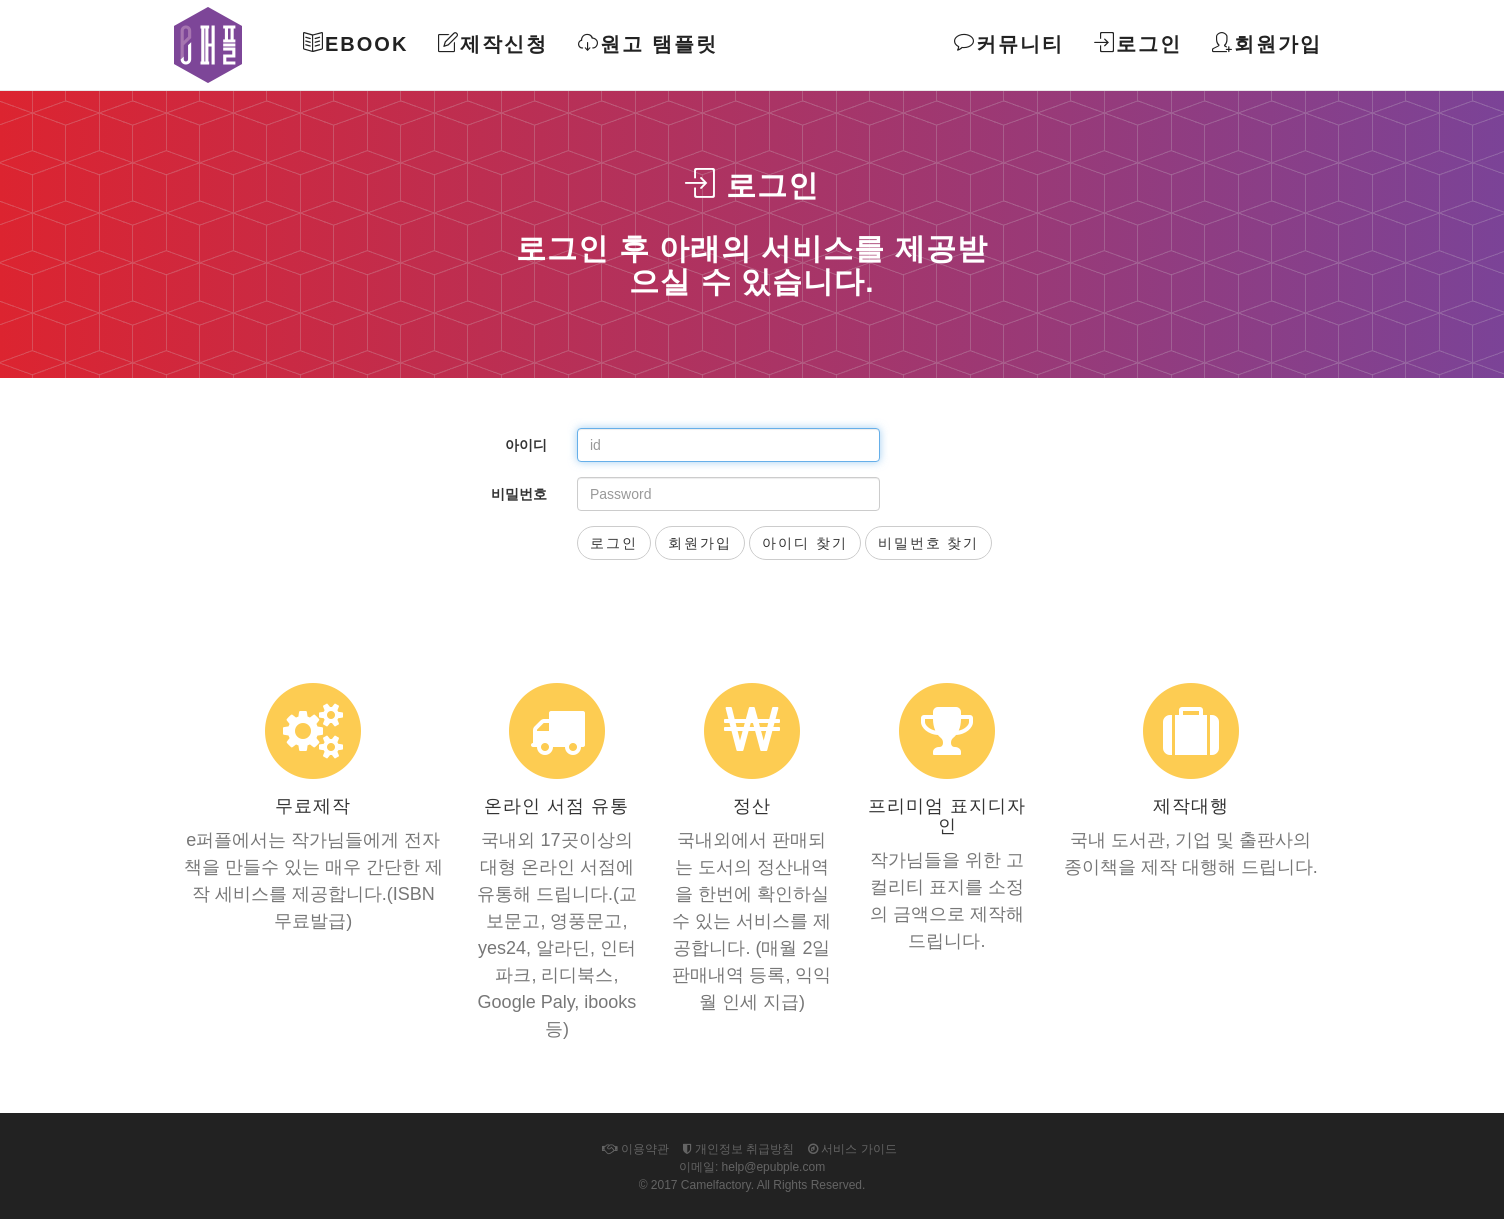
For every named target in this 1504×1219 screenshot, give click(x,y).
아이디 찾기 (805, 543)
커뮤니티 (1009, 43)
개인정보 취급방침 (739, 1149)
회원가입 (1267, 43)
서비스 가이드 (852, 1149)
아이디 (526, 445)
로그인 (1138, 43)
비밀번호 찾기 (929, 543)
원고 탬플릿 (648, 43)
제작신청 (493, 43)
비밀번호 (519, 494)
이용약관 (635, 1149)
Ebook (355, 43)
